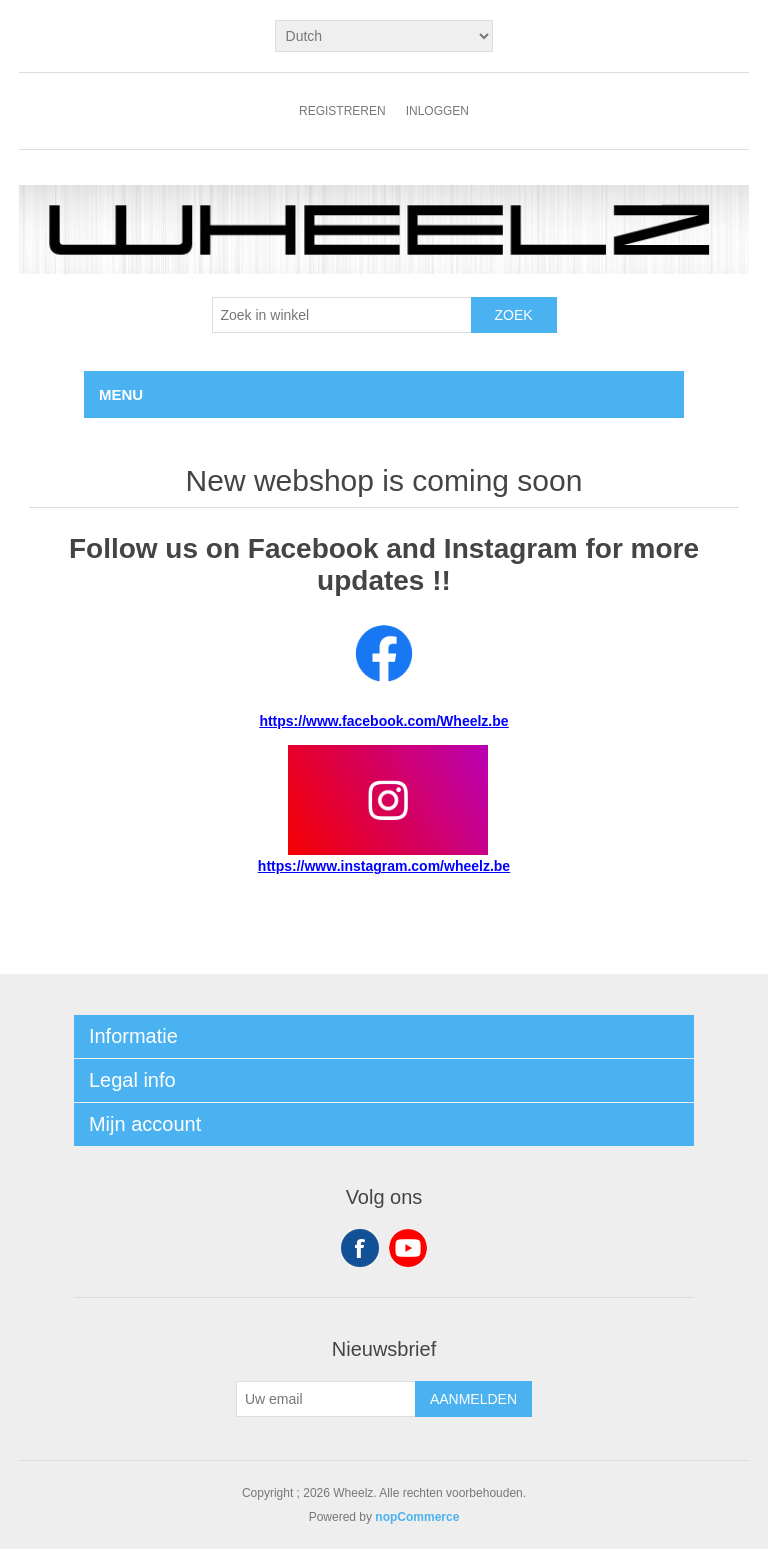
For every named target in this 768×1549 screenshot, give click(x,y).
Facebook (360, 1248)
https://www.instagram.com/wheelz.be (384, 866)
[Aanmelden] (326, 1399)
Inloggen (437, 111)
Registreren (342, 111)
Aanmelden (473, 1399)
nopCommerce (417, 1517)
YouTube (408, 1248)
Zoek (513, 315)
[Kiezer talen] (384, 36)
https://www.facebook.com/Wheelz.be (383, 721)
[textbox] (342, 315)
